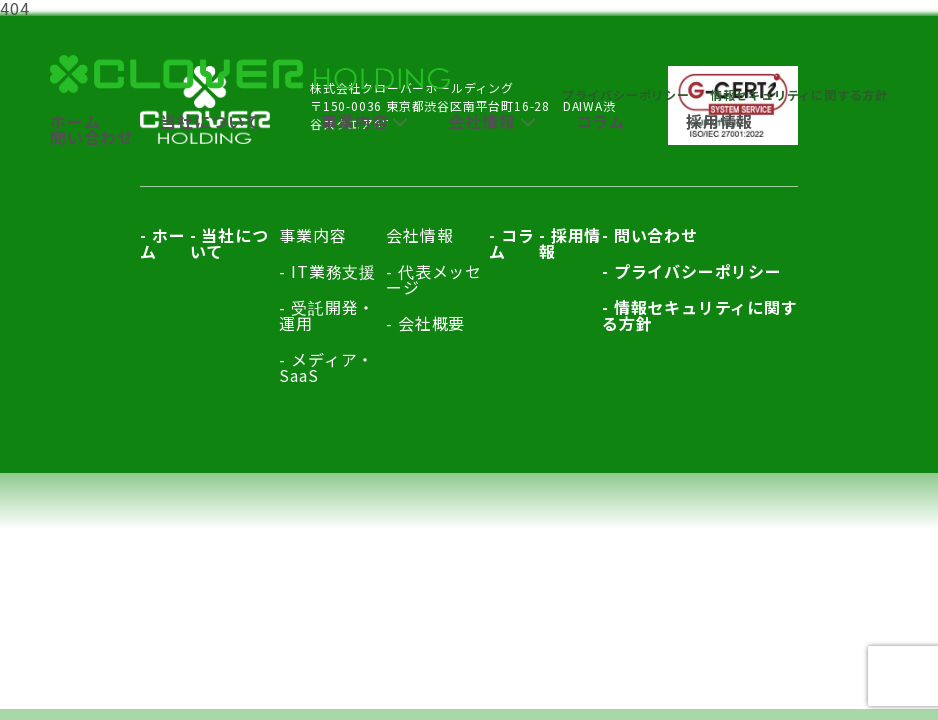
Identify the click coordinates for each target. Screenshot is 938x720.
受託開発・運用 (327, 315)
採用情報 (719, 121)
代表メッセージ (434, 279)
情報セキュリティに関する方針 (799, 95)
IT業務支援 (333, 271)
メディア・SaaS (326, 367)
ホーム (75, 121)
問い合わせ (92, 137)
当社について (210, 121)
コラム (601, 121)
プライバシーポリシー (626, 95)
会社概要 (431, 323)
